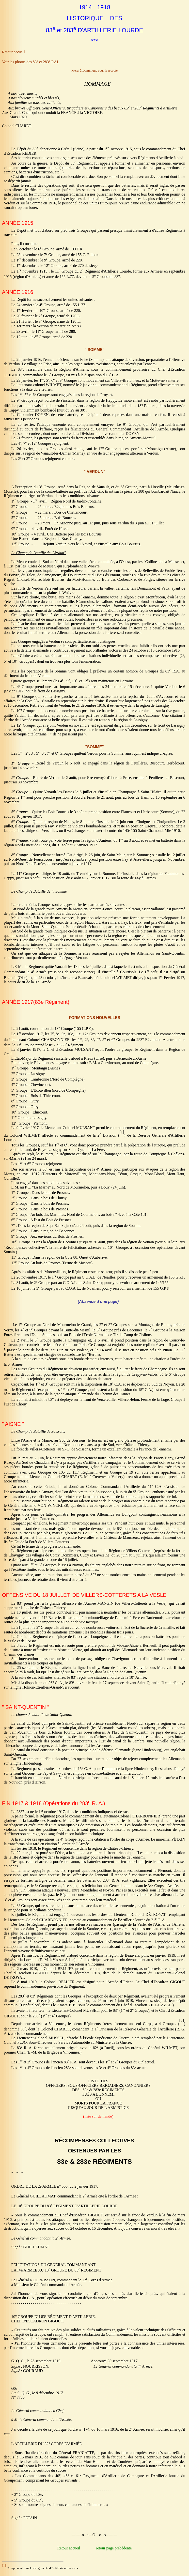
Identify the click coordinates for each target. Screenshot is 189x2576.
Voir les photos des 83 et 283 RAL (30, 62)
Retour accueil (13, 52)
